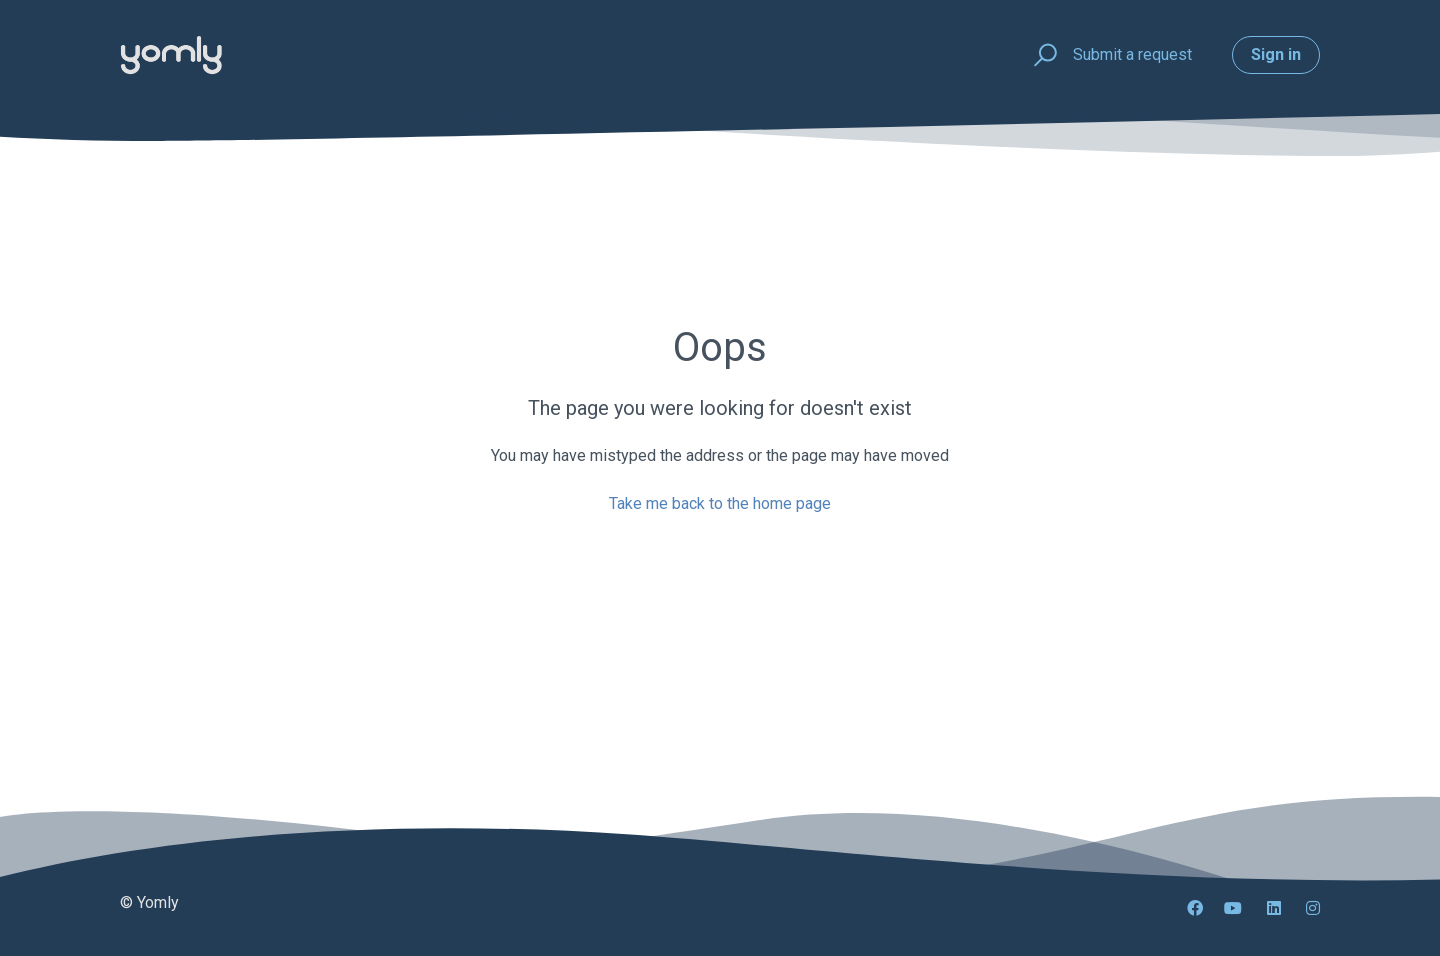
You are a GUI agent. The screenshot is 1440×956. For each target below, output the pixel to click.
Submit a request (1132, 54)
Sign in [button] (1276, 54)
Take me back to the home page (720, 503)
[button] (1042, 55)
